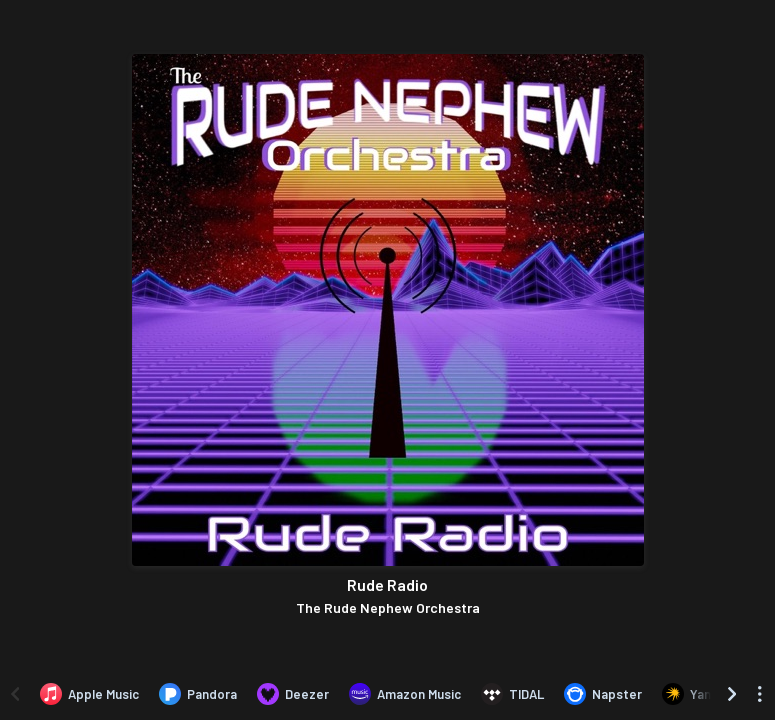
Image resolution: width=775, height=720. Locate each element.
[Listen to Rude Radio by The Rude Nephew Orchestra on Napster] (603, 694)
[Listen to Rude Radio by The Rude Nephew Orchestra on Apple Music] (89, 694)
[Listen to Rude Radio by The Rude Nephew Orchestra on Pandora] (198, 694)
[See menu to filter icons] (760, 694)
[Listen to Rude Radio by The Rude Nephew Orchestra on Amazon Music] (405, 694)
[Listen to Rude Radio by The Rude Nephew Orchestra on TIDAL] (512, 694)
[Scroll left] (15, 694)
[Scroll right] (732, 694)
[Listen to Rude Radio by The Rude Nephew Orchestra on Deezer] (293, 694)
